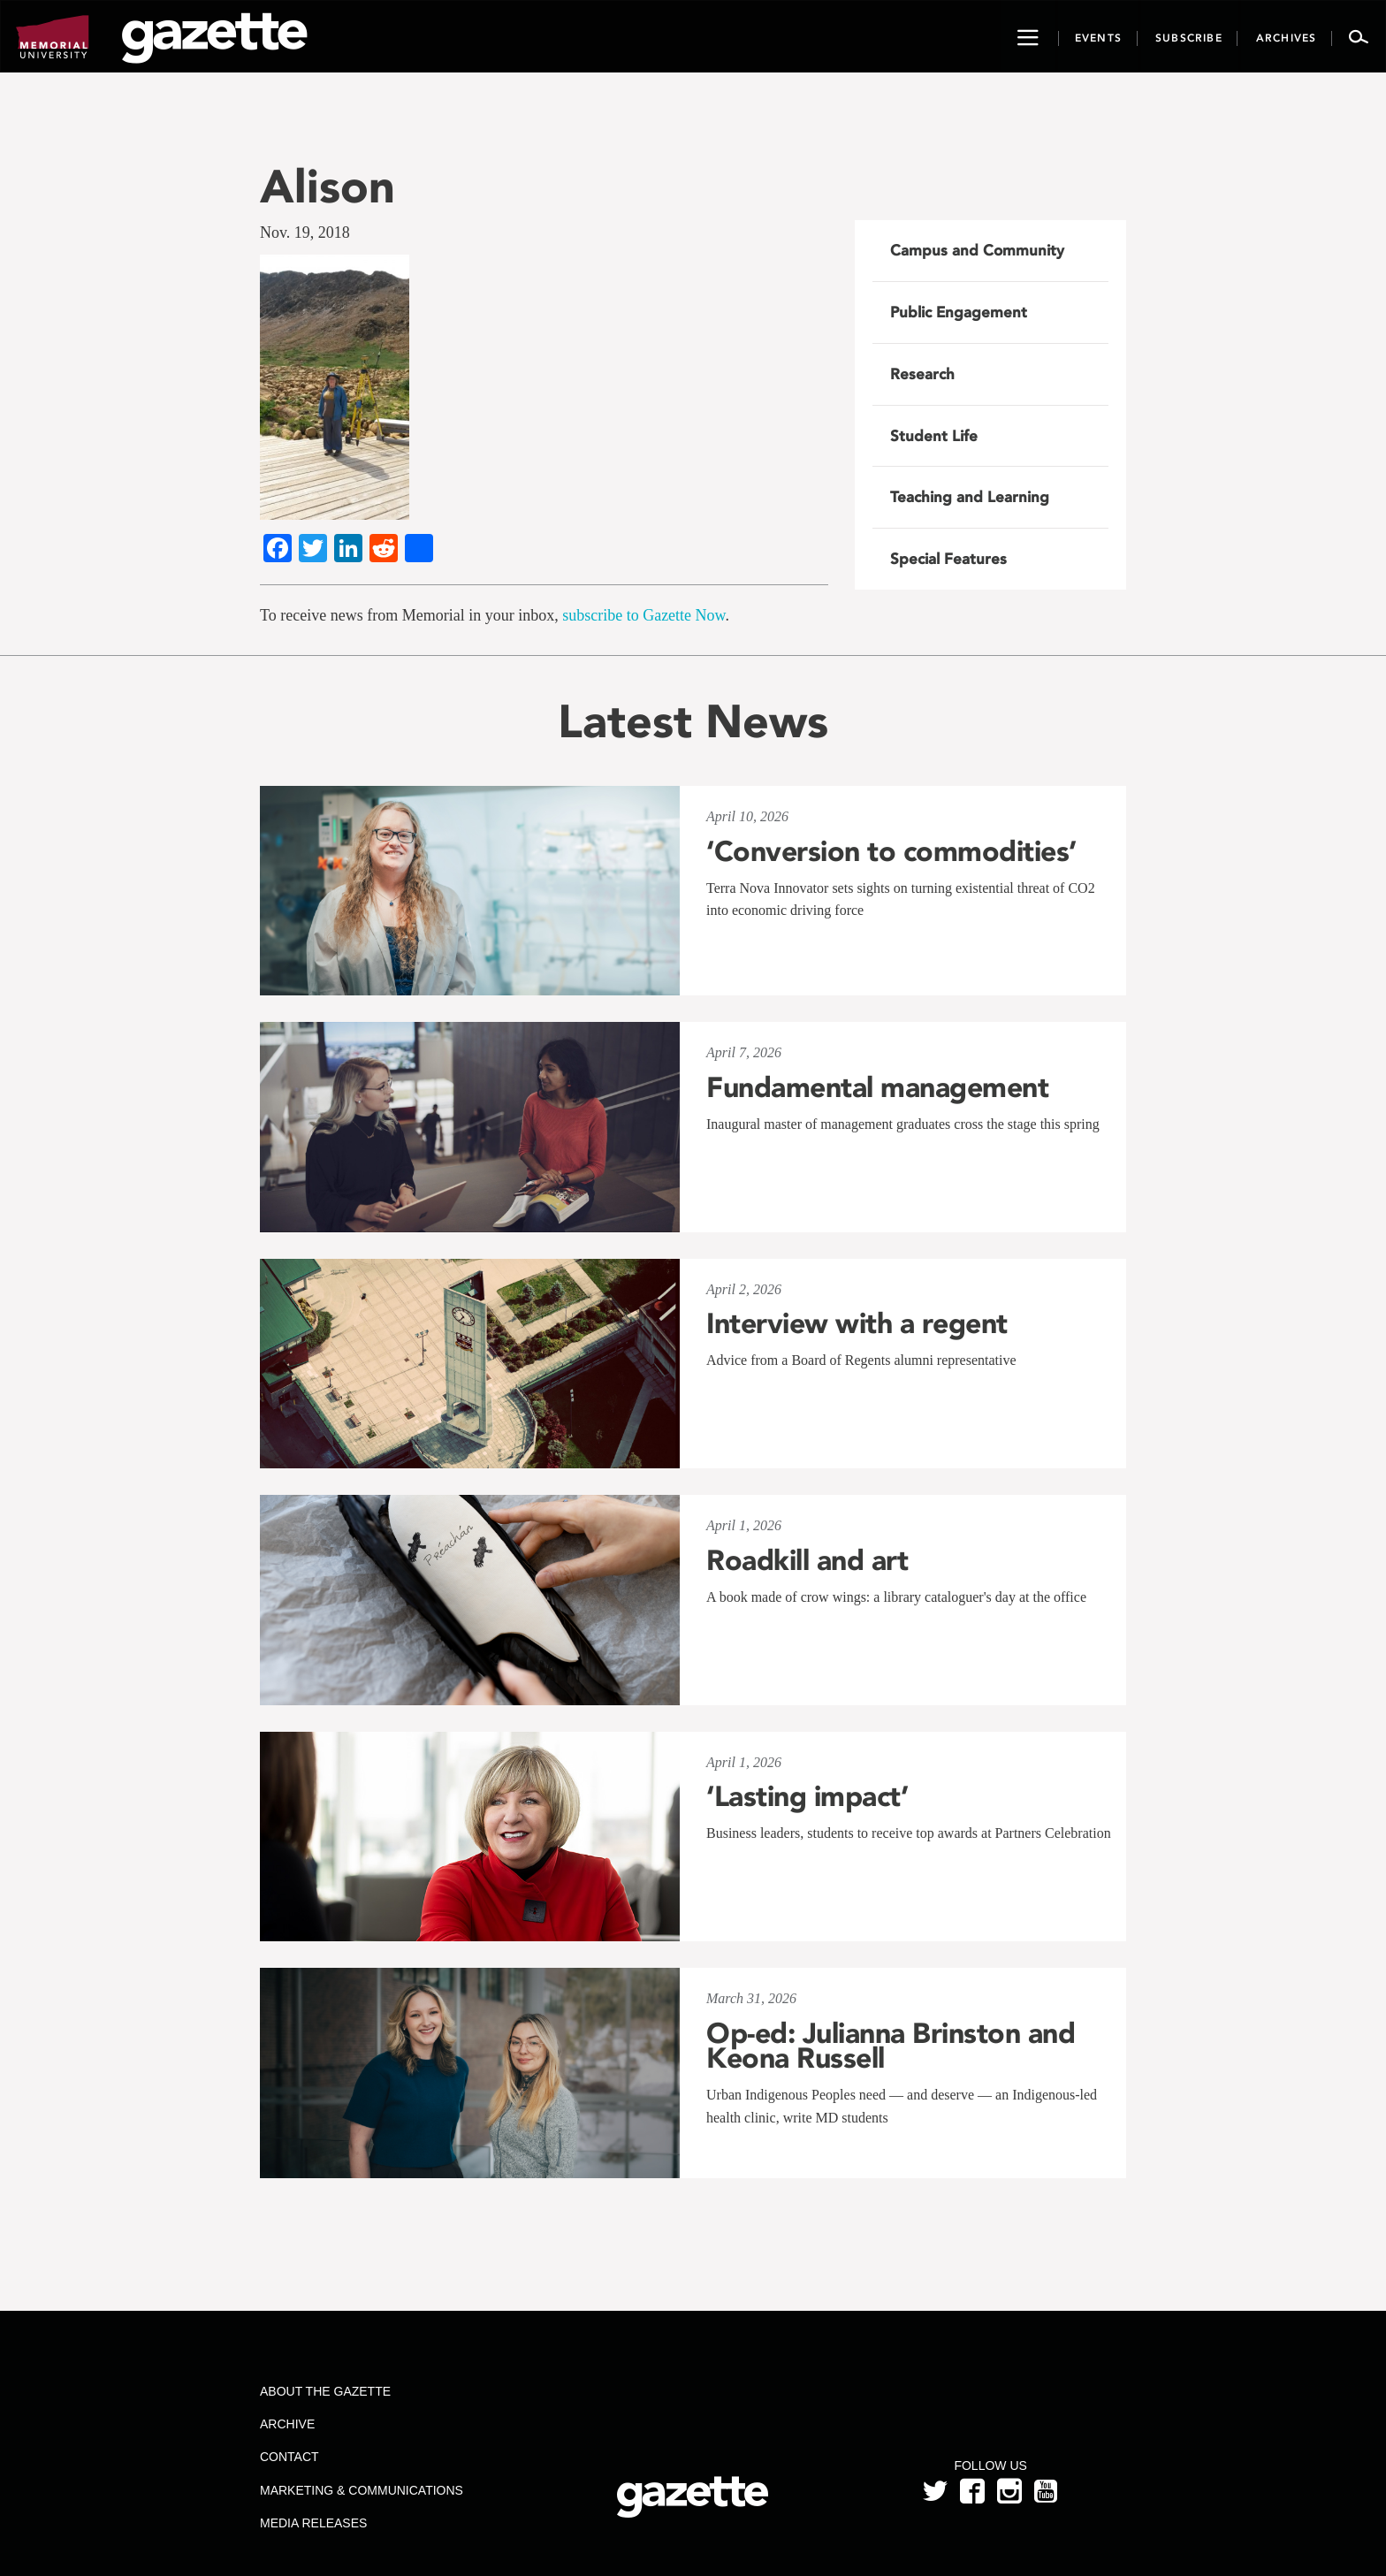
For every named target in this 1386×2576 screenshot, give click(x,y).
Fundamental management (877, 1087)
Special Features (948, 559)
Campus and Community (977, 250)
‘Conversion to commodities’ (891, 851)
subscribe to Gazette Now (643, 615)
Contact (289, 2457)
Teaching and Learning (969, 497)
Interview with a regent (857, 1323)
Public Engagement (958, 312)
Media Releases (313, 2523)
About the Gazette (325, 2391)
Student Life (934, 436)
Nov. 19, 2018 (305, 232)
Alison (327, 186)
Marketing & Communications (361, 2490)
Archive (287, 2424)
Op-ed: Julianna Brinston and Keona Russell (890, 2045)
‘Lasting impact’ (807, 1796)
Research (922, 374)
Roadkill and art (807, 1560)
